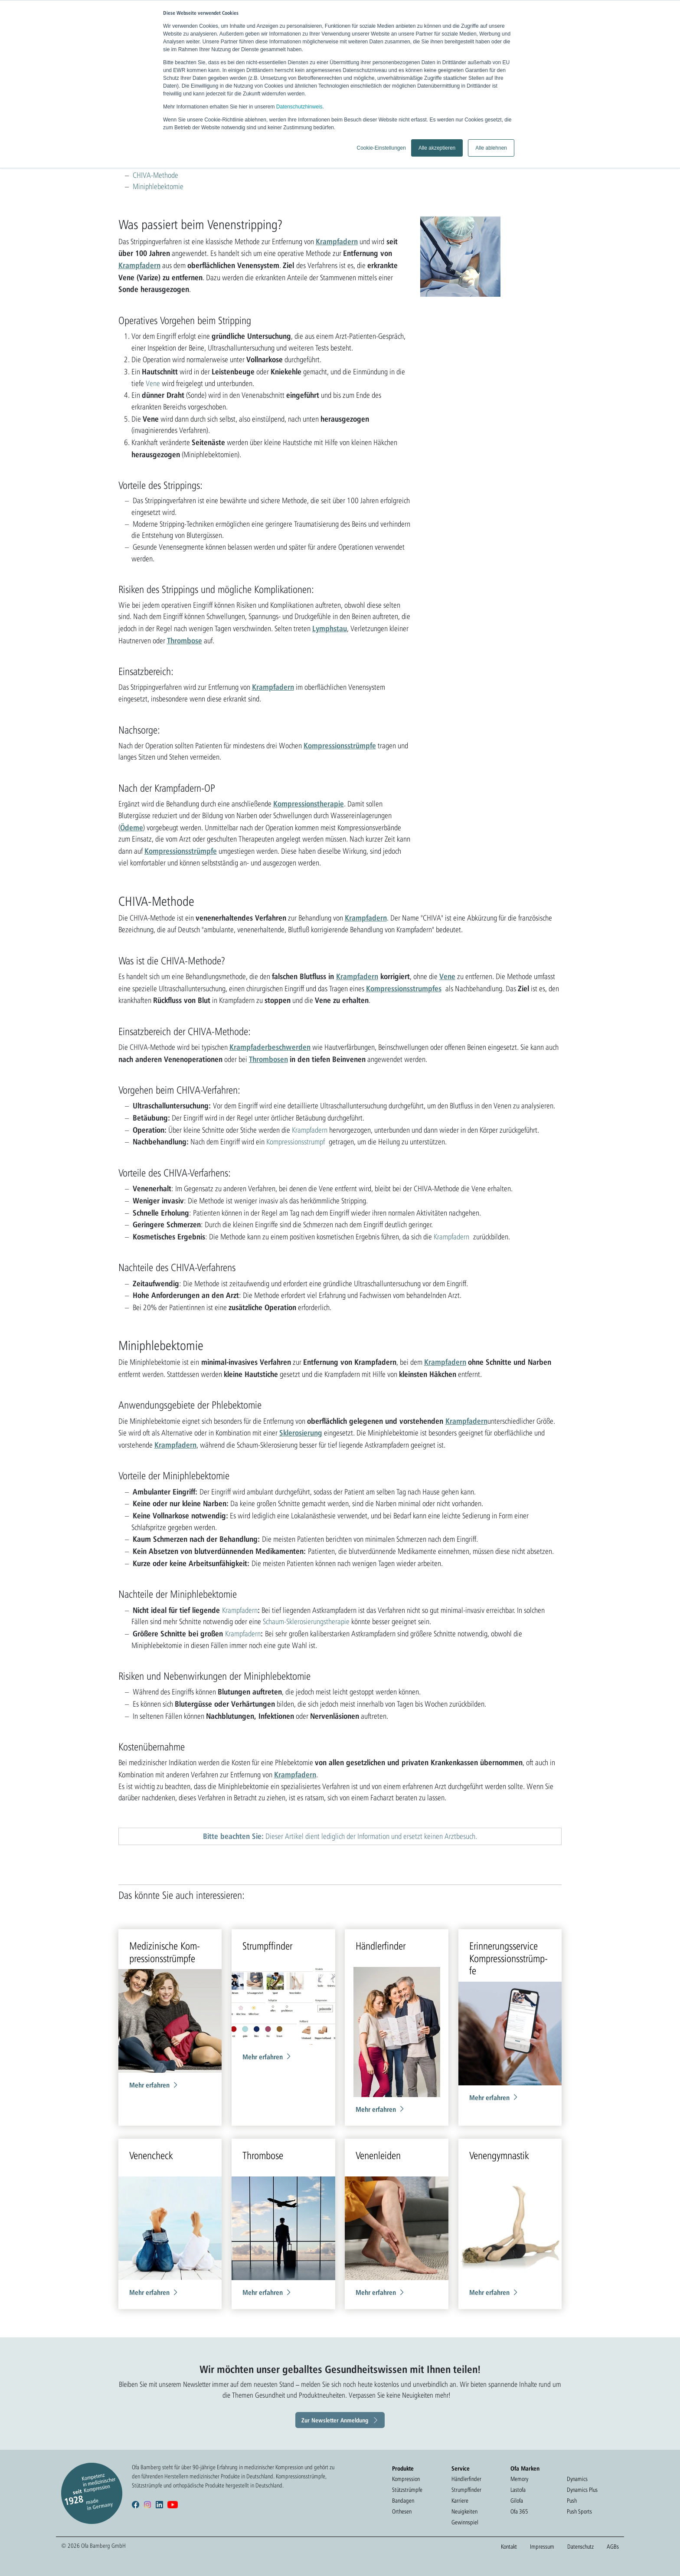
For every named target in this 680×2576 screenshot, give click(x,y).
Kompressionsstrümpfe (340, 745)
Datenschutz (580, 2546)
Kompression (406, 2478)
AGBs (613, 2546)
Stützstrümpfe (407, 2489)
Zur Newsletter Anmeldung (334, 2420)
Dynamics (577, 2478)
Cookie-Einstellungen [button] (380, 148)
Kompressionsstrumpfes (403, 988)
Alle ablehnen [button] (491, 148)
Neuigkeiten (464, 2511)
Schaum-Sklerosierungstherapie (306, 1621)
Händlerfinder (466, 2478)
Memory (519, 2478)
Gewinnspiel (464, 2522)
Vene (153, 383)
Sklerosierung (300, 1432)
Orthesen (402, 2511)
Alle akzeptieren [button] (436, 148)
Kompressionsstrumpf (295, 1141)
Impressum (542, 2546)
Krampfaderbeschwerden (270, 1047)
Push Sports (579, 2511)
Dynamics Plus (582, 2489)
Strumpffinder (466, 2489)
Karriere (459, 2500)
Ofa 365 (519, 2511)
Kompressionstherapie (308, 803)
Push (572, 2500)
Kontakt (509, 2546)
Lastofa (518, 2489)
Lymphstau (329, 628)
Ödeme (131, 827)
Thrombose (184, 640)
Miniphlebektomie (158, 186)
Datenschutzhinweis (299, 107)
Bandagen (403, 2500)
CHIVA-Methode (155, 175)
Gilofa (516, 2500)
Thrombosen (268, 1059)
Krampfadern (337, 241)
